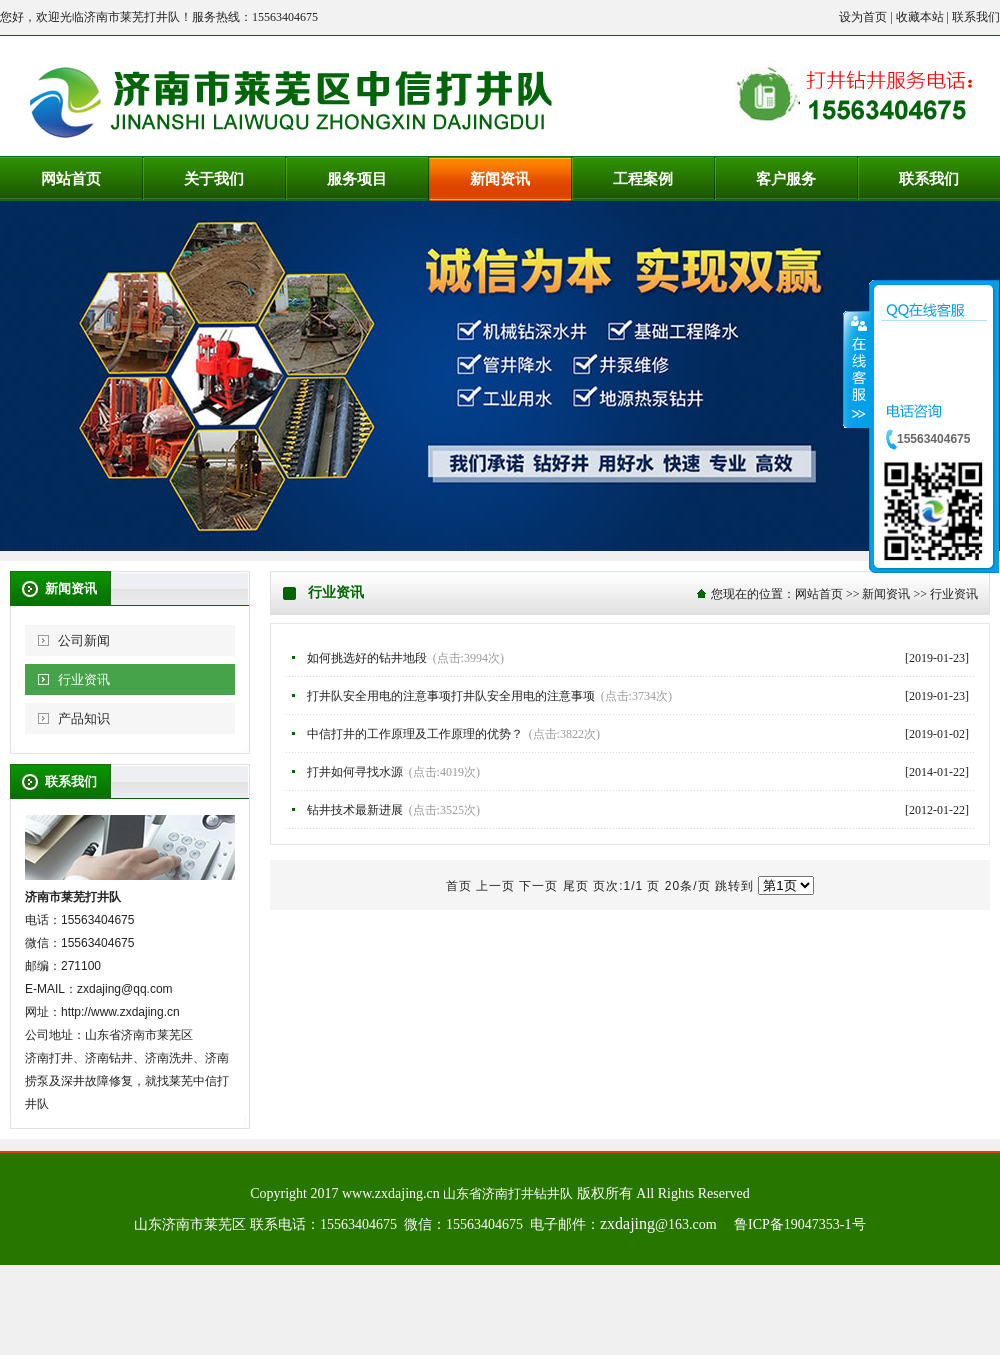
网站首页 (819, 594)
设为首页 (863, 17)
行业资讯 (84, 679)
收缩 (857, 369)
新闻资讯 (886, 594)
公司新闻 (84, 640)
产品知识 (84, 718)
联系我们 (976, 17)
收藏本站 (920, 17)
